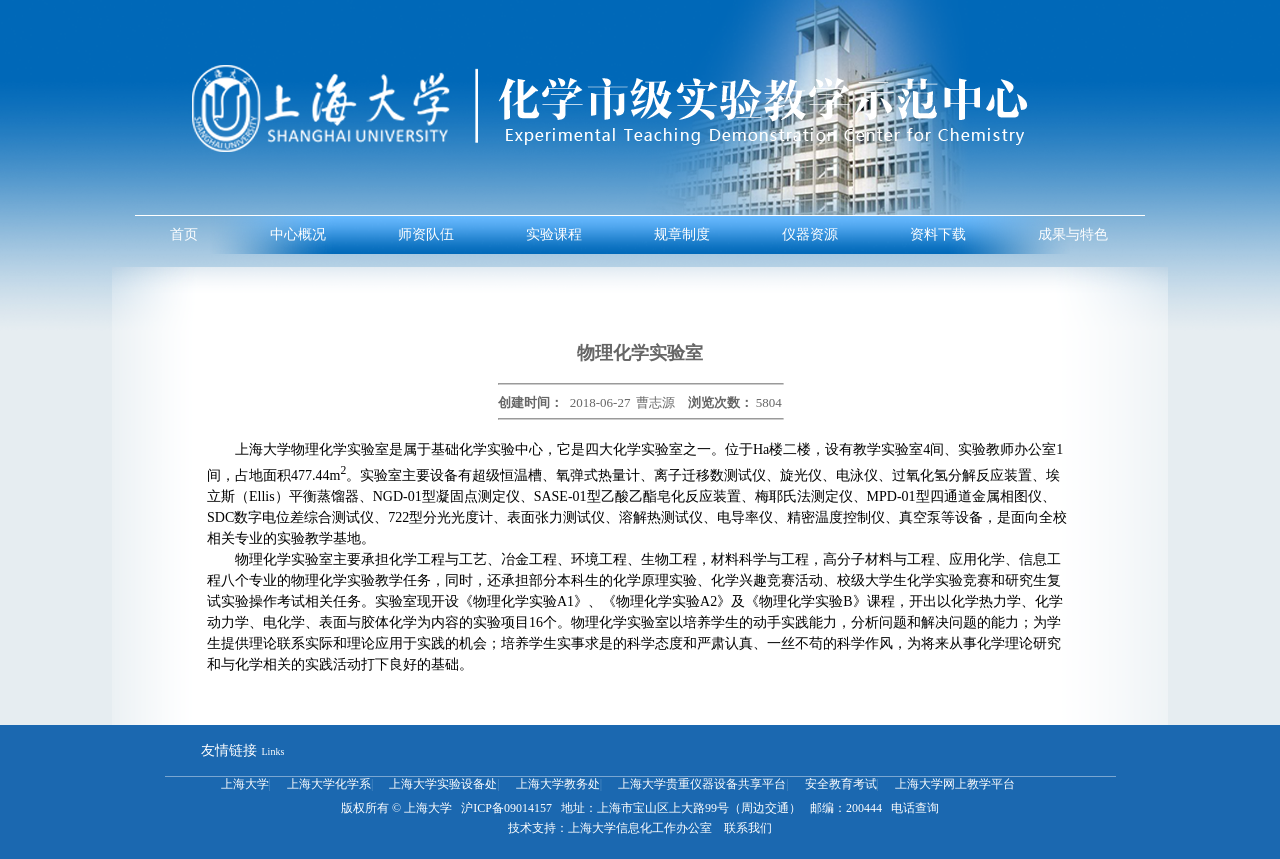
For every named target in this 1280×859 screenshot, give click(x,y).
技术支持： (538, 828)
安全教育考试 (841, 784)
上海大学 (245, 784)
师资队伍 (426, 235)
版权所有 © (371, 808)
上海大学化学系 (329, 784)
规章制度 (682, 235)
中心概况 (298, 235)
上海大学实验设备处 (443, 784)
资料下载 (938, 235)
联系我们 (743, 828)
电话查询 (913, 808)
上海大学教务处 (558, 784)
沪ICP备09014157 (506, 808)
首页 (184, 235)
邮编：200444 (844, 808)
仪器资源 (810, 235)
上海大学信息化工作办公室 (640, 828)
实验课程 (554, 235)
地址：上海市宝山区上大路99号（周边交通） (681, 808)
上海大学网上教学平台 (955, 784)
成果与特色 (1073, 235)
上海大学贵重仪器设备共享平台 (702, 784)
